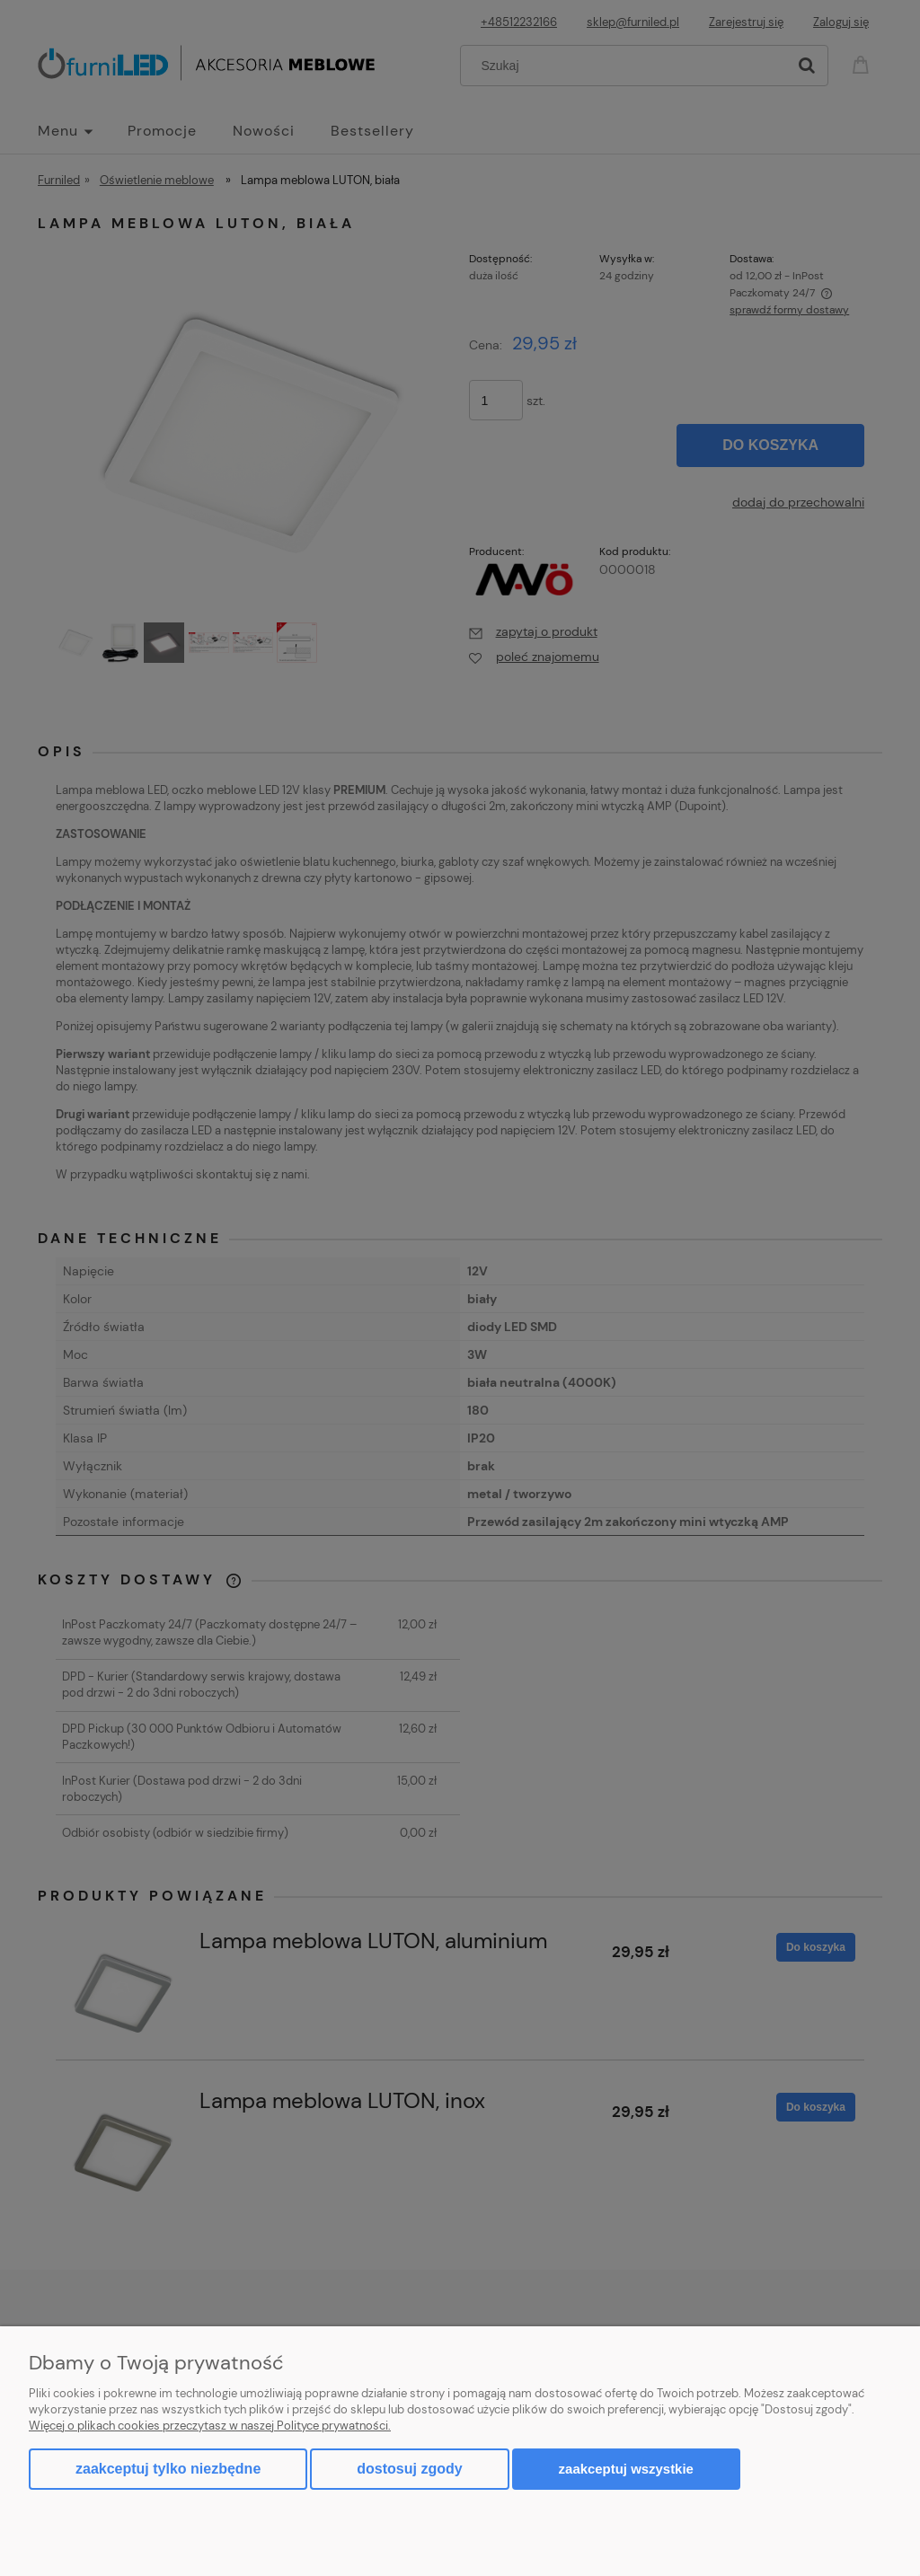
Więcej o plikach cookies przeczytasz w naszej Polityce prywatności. (210, 2425)
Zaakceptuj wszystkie (626, 2468)
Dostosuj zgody (409, 2468)
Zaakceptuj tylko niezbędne (168, 2468)
